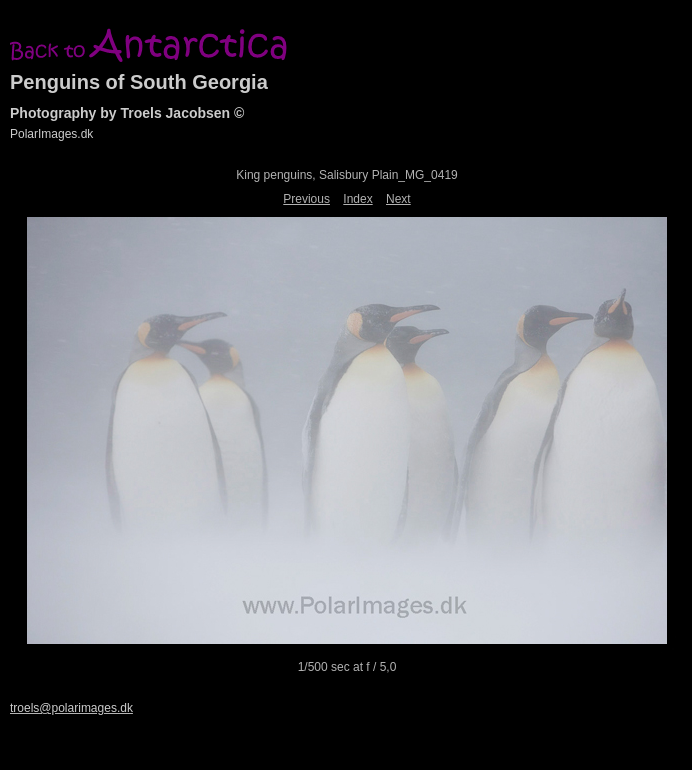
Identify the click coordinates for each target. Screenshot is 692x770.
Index (357, 199)
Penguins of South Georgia (139, 82)
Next (398, 199)
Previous (306, 199)
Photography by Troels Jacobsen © (127, 113)
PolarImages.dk (51, 134)
